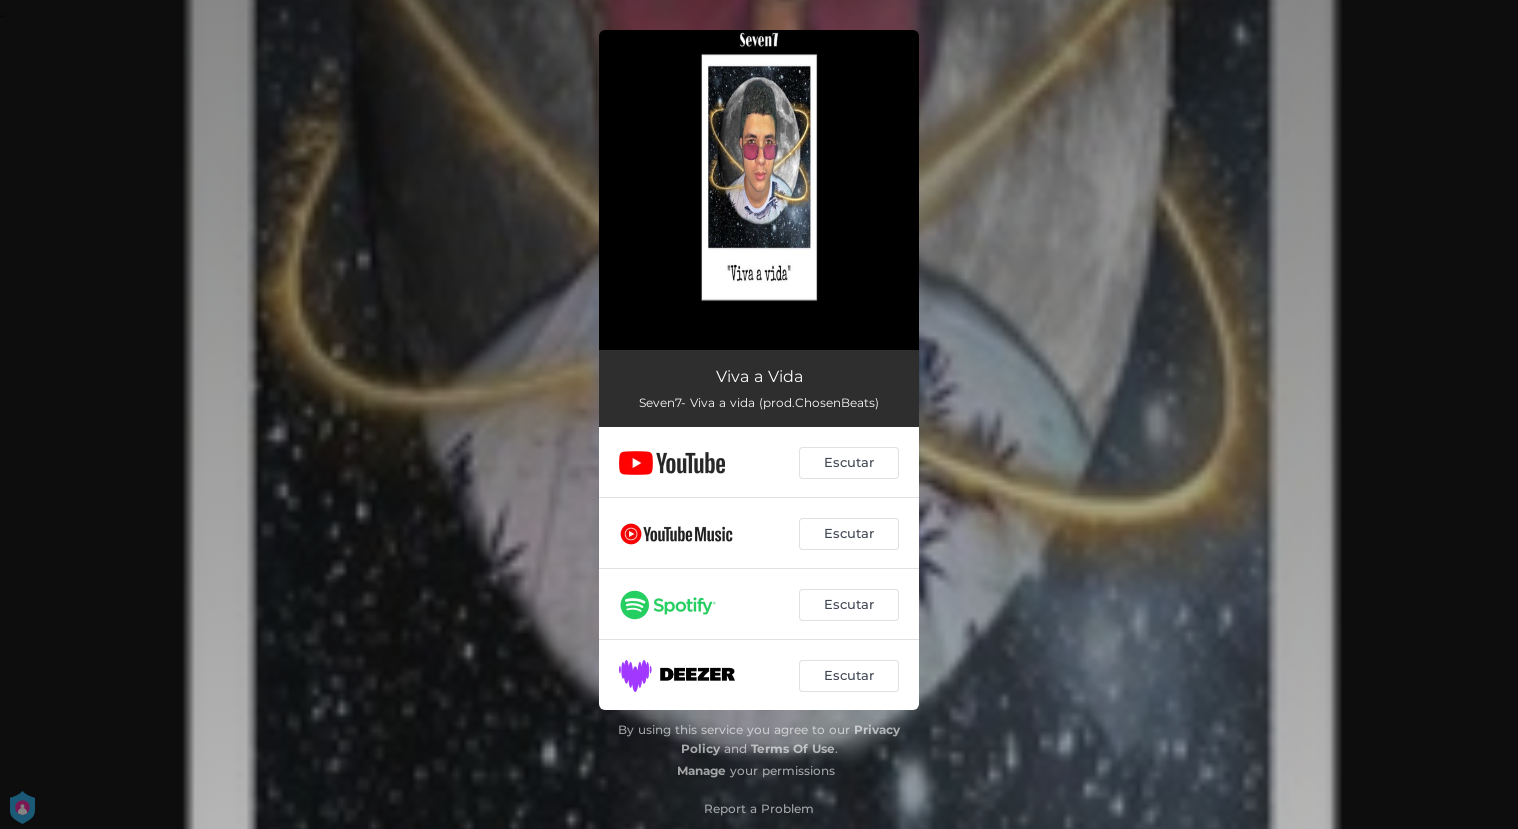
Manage (701, 770)
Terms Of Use (793, 748)
